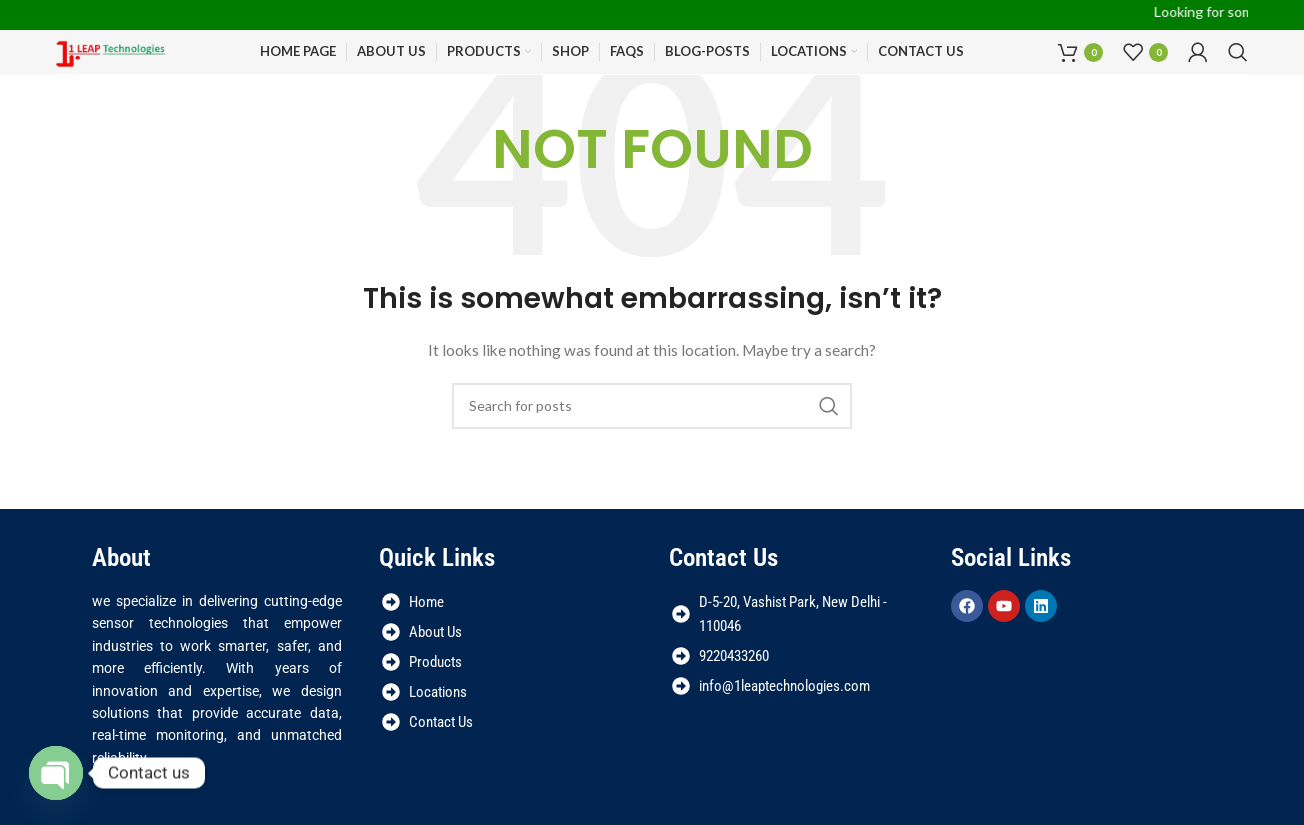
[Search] (1238, 52)
